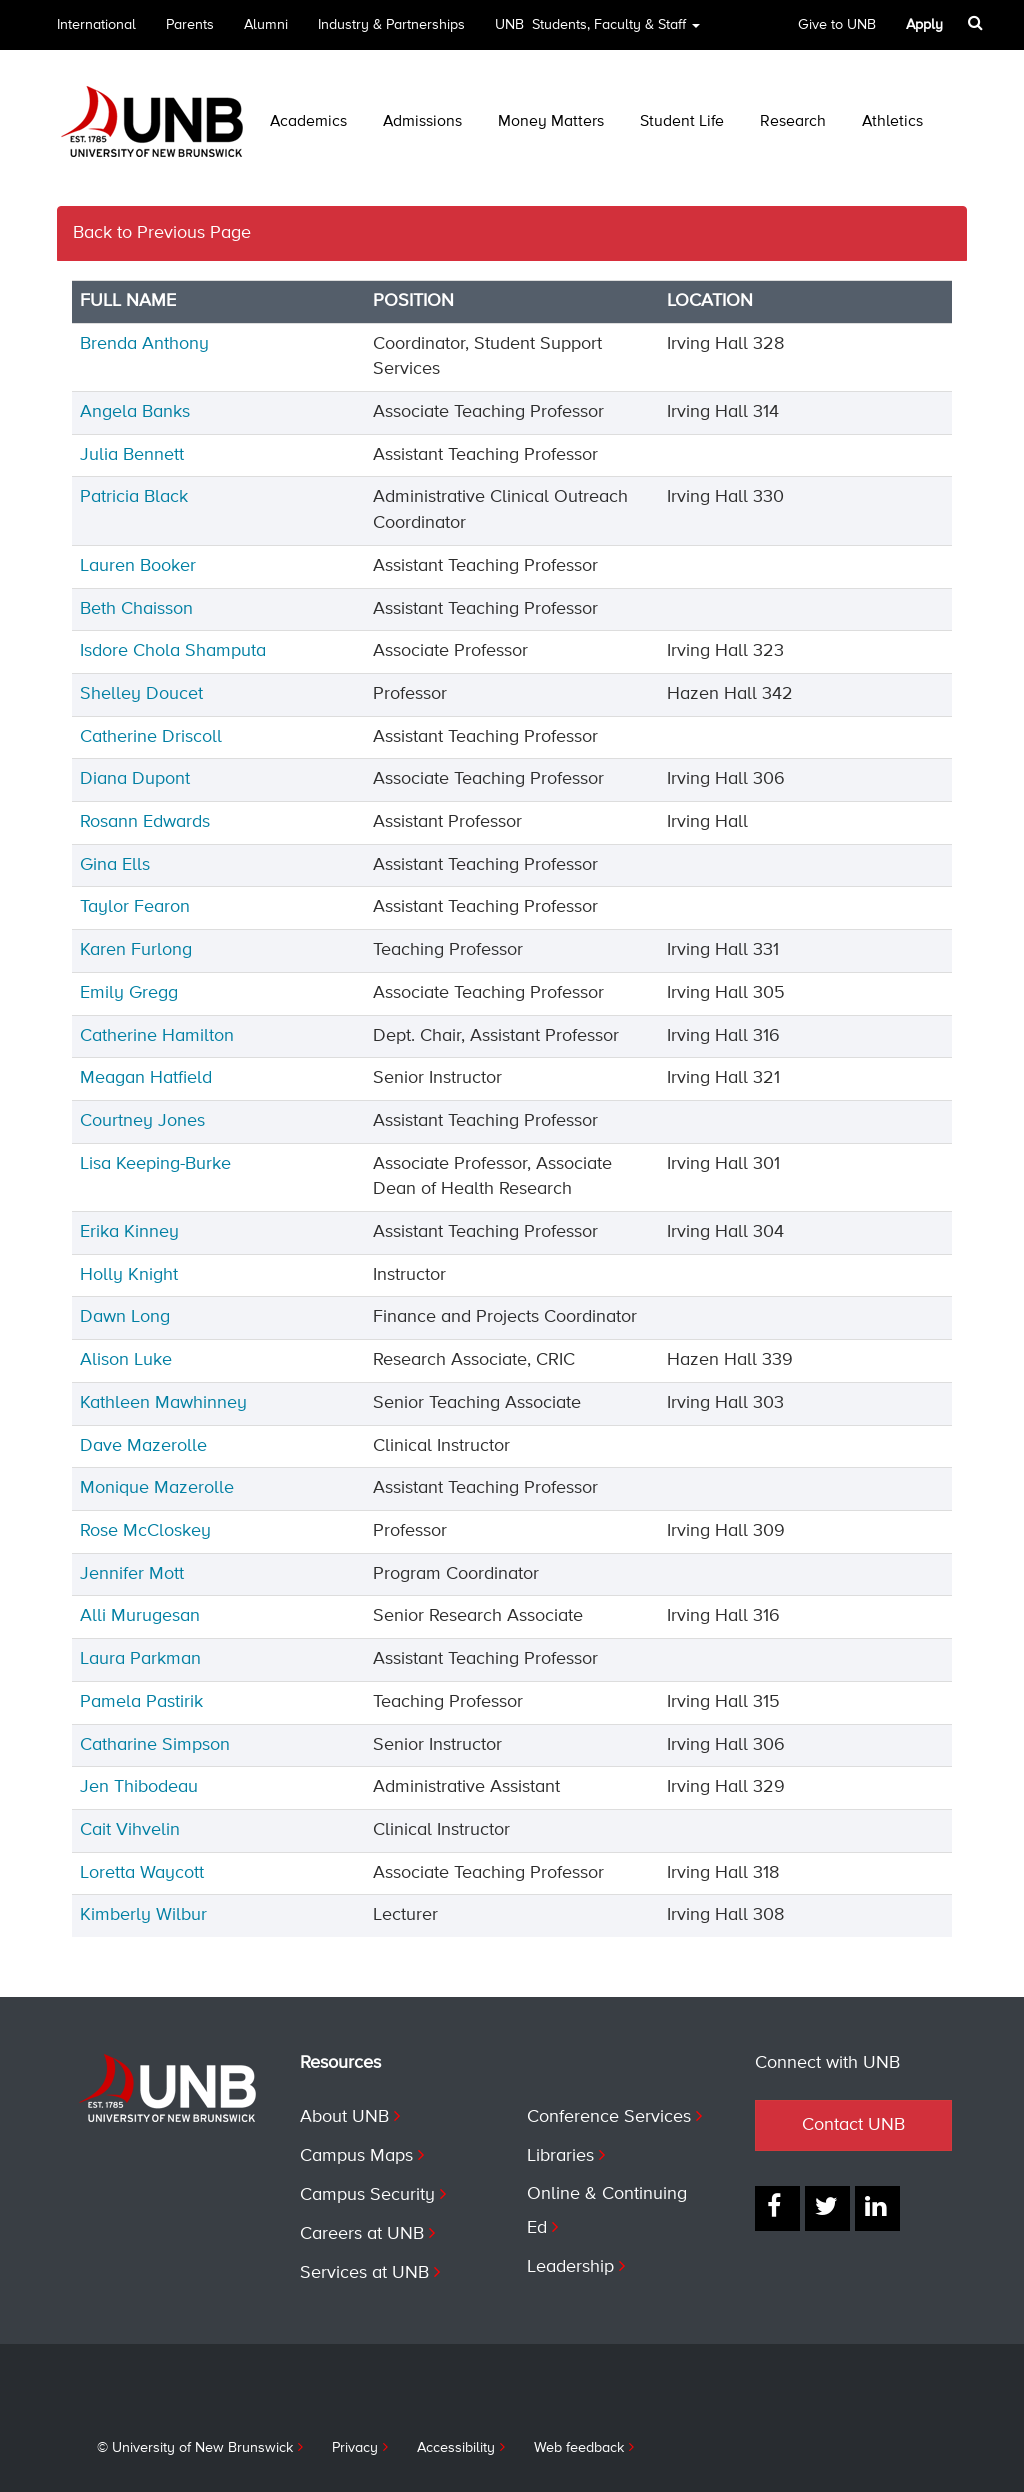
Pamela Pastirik (141, 1702)
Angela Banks (135, 412)
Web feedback (579, 2448)
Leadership (570, 2267)
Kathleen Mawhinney (163, 1403)
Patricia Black (134, 497)
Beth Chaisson (136, 609)
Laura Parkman (140, 1659)
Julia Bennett (132, 455)
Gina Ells (115, 865)
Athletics (892, 122)
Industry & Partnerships (391, 25)
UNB (597, 31)
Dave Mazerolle (143, 1446)
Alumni (266, 25)
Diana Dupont (135, 779)
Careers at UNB (362, 2234)
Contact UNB (853, 2125)
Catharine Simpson (155, 1745)
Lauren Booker (138, 566)
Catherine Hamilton (157, 1036)
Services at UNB (364, 2273)
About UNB (344, 2117)
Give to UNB (837, 25)
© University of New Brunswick (195, 2448)
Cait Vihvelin (130, 1830)
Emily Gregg (129, 993)
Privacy (355, 2448)
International (96, 25)
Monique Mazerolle (157, 1488)
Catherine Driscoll (151, 737)
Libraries (560, 2156)
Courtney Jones (142, 1121)
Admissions (422, 122)
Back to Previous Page (162, 233)
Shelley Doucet (141, 694)
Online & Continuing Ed (607, 2211)
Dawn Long (125, 1317)
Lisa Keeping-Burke (155, 1164)
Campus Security (367, 2195)
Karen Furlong (136, 950)
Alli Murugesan (140, 1616)
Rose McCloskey (145, 1531)
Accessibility (456, 2448)
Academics (308, 122)
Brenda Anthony (144, 344)
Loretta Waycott (142, 1873)
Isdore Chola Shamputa (173, 651)
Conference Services (609, 2117)
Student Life (682, 122)
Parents (190, 25)
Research (793, 122)
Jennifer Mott (132, 1574)
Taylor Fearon (135, 907)
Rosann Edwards (145, 822)
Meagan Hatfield (146, 1078)
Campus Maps (356, 2156)
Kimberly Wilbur (143, 1915)
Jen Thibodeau (139, 1787)
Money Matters (551, 122)
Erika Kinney (129, 1232)
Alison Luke (126, 1360)
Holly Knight (129, 1275)
